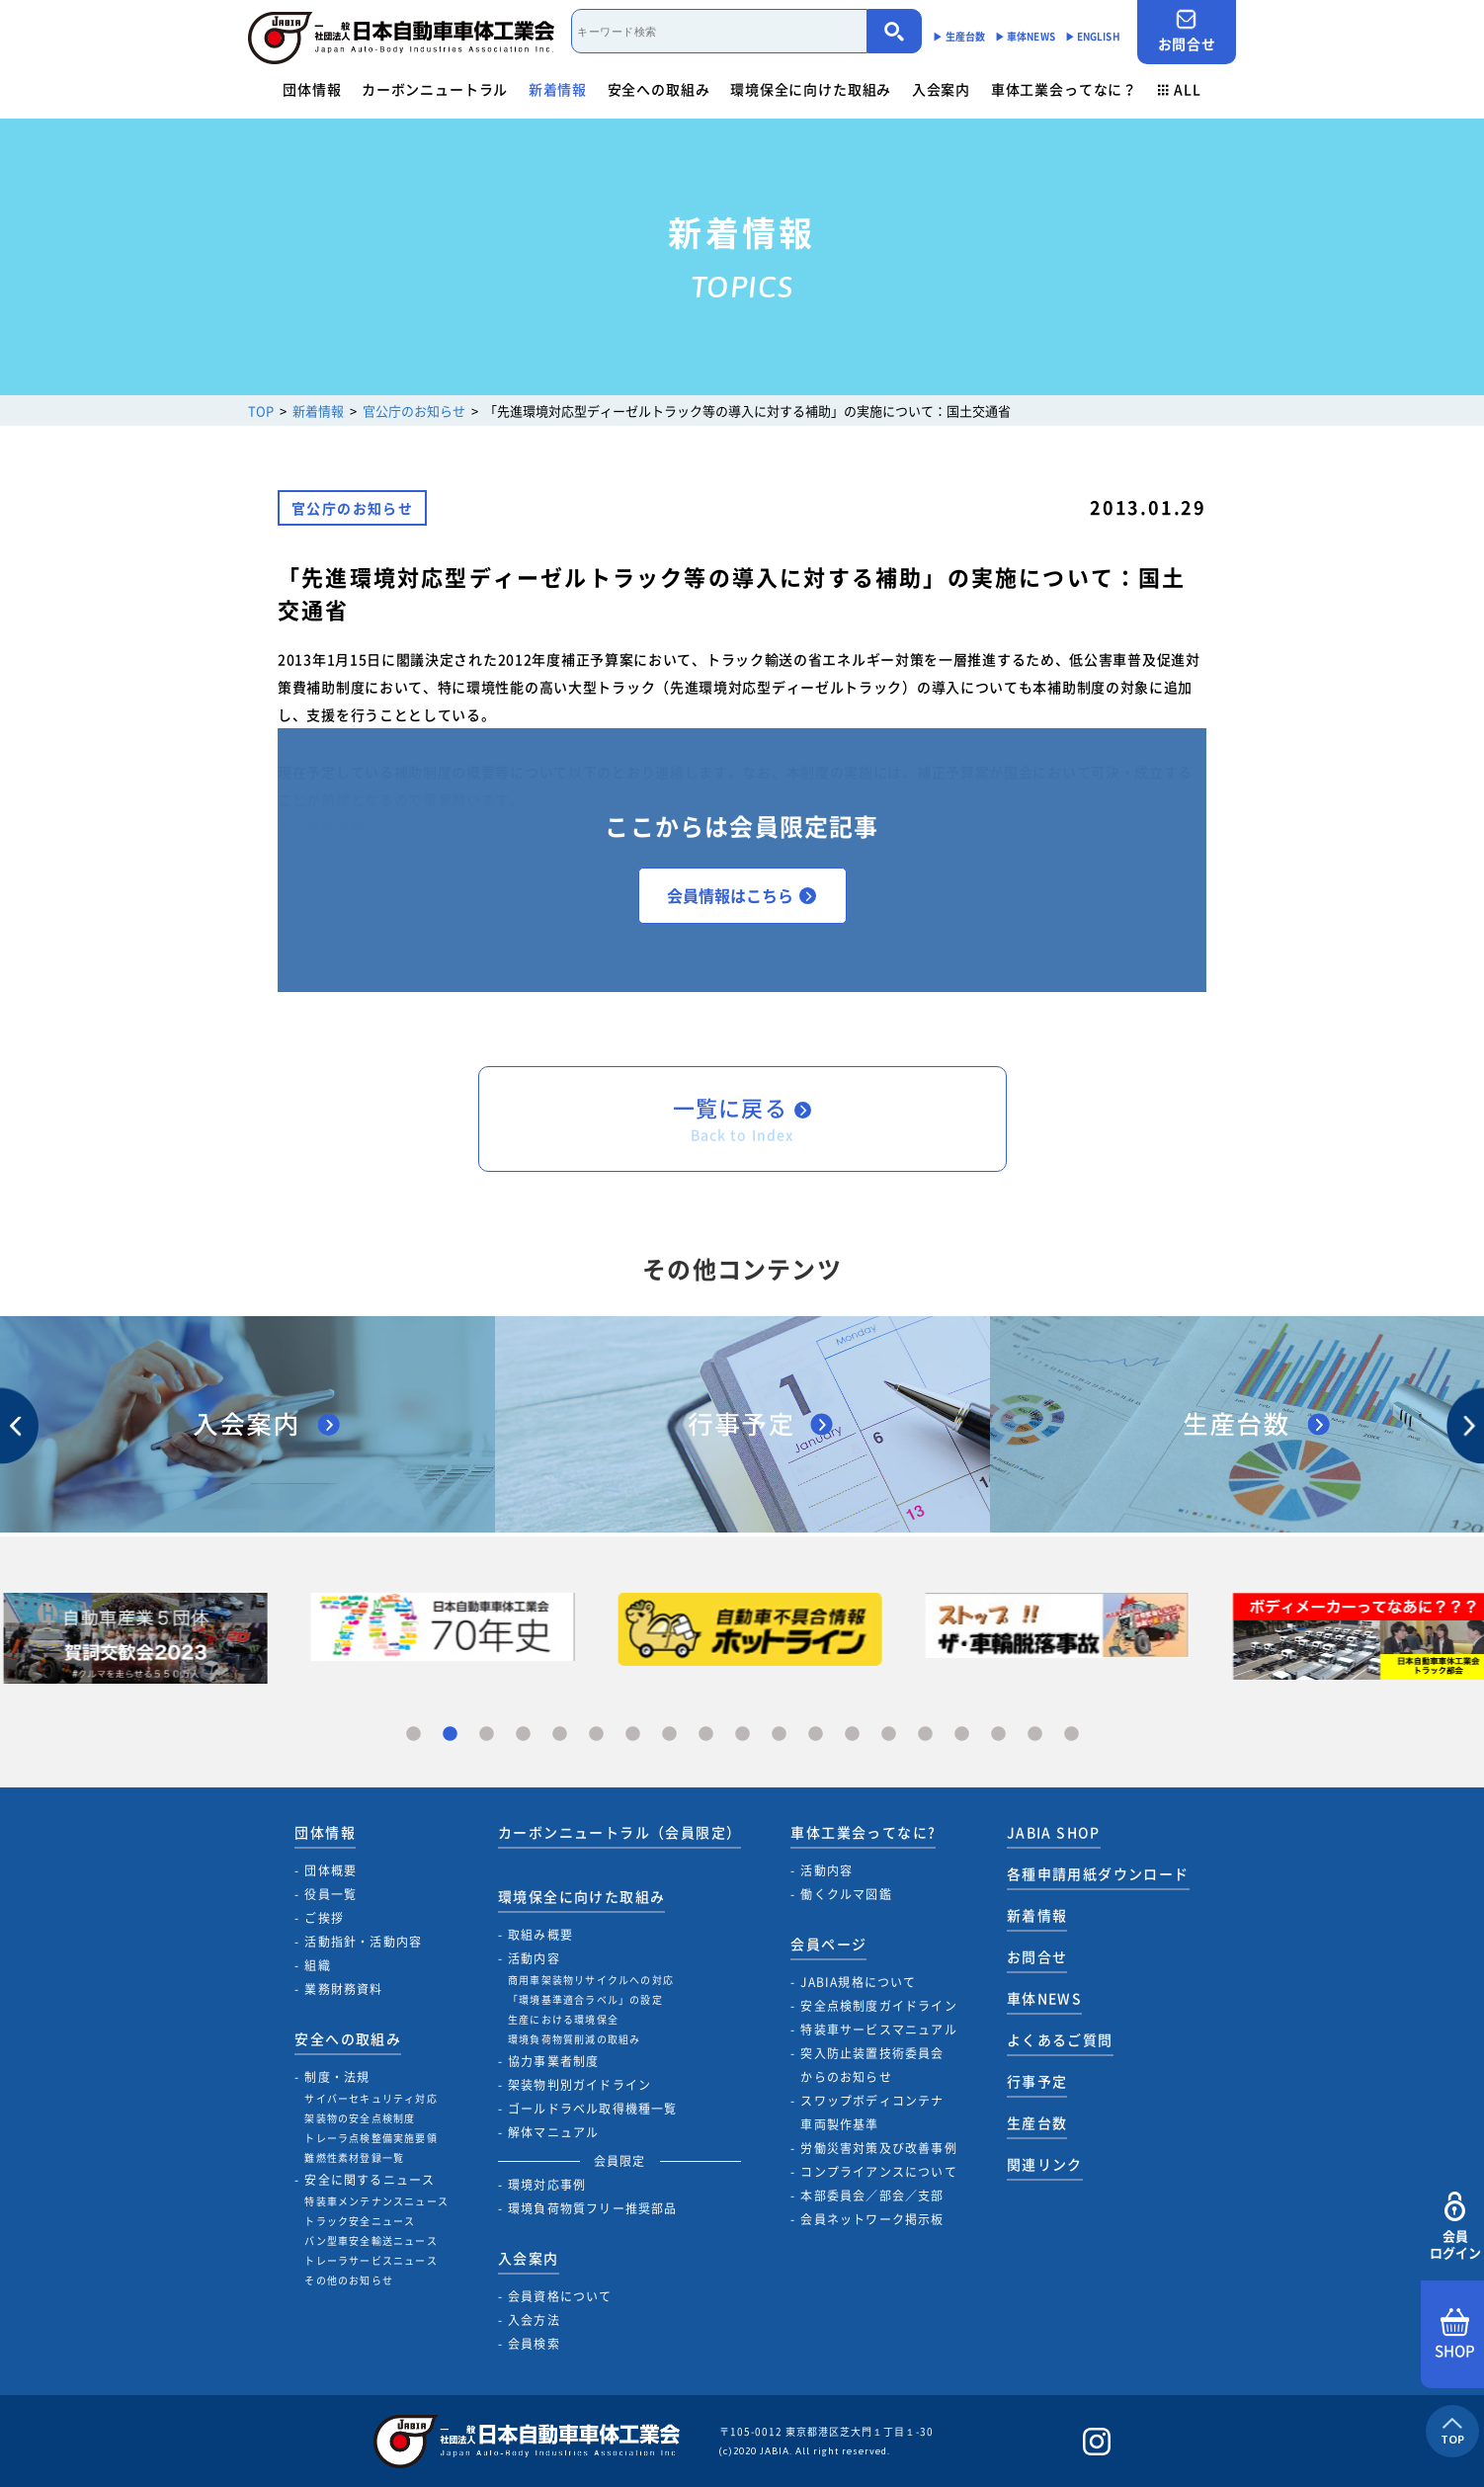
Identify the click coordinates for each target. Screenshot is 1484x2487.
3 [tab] (486, 1734)
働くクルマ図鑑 (845, 1894)
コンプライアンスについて (878, 2172)
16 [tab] (961, 1734)
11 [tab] (779, 1734)
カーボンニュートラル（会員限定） (619, 1832)
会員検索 (534, 2344)
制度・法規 (337, 2077)
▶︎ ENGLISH (1092, 36)
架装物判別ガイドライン (579, 2085)
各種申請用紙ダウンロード (1098, 1873)
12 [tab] (815, 1734)
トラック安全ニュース (359, 2220)
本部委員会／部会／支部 (872, 2195)
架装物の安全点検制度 (359, 2118)
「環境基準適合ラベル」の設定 (585, 1999)
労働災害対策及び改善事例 (878, 2148)
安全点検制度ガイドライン (878, 2006)
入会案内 (941, 89)
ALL (1179, 89)
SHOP (1455, 2335)
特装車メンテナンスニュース (376, 2201)
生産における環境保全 (563, 2019)
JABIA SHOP (1054, 1832)
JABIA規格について (858, 1982)
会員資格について (560, 2296)
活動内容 (534, 1958)
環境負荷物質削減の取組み (574, 2038)
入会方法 (534, 2320)
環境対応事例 (547, 2185)
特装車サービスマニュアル (878, 2029)
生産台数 (1037, 2122)
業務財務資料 (343, 1989)
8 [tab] (669, 1734)
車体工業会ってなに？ (1064, 89)
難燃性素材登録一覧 (354, 2157)
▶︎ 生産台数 (959, 36)
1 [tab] (413, 1734)
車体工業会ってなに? (863, 1832)
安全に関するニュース (369, 2180)
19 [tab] (1071, 1734)
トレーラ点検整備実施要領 (370, 2137)
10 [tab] (742, 1734)
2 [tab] (450, 1734)
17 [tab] (998, 1734)
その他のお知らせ (348, 2280)
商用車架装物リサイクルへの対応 (591, 1979)
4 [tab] (523, 1734)
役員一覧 (330, 1894)
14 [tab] (888, 1734)
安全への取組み (659, 89)
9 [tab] (706, 1734)
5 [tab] (559, 1734)
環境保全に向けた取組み (810, 89)
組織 (317, 1965)
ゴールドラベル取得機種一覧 (593, 2108)
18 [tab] (1035, 1734)
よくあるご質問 (1060, 2039)
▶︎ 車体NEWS (1025, 36)
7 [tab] (632, 1734)
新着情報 (558, 89)
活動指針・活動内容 (363, 1941)
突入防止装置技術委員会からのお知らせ (872, 2065)
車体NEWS (1044, 1998)
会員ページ (828, 1943)
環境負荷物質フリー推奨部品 (593, 2208)
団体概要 (330, 1870)
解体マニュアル (553, 2132)
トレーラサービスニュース (370, 2260)
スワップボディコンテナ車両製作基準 (872, 2112)
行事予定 (1037, 2081)
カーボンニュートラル (435, 89)
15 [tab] (925, 1734)
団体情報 (312, 89)
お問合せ (1186, 31)
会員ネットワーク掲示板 (872, 2219)
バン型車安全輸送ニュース (370, 2240)
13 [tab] (852, 1734)
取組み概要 (540, 1935)
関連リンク (1045, 2164)
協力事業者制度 (553, 2061)
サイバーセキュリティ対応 (370, 2098)
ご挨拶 (324, 1918)
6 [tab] (596, 1734)
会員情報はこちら (741, 895)
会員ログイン (1455, 2227)
